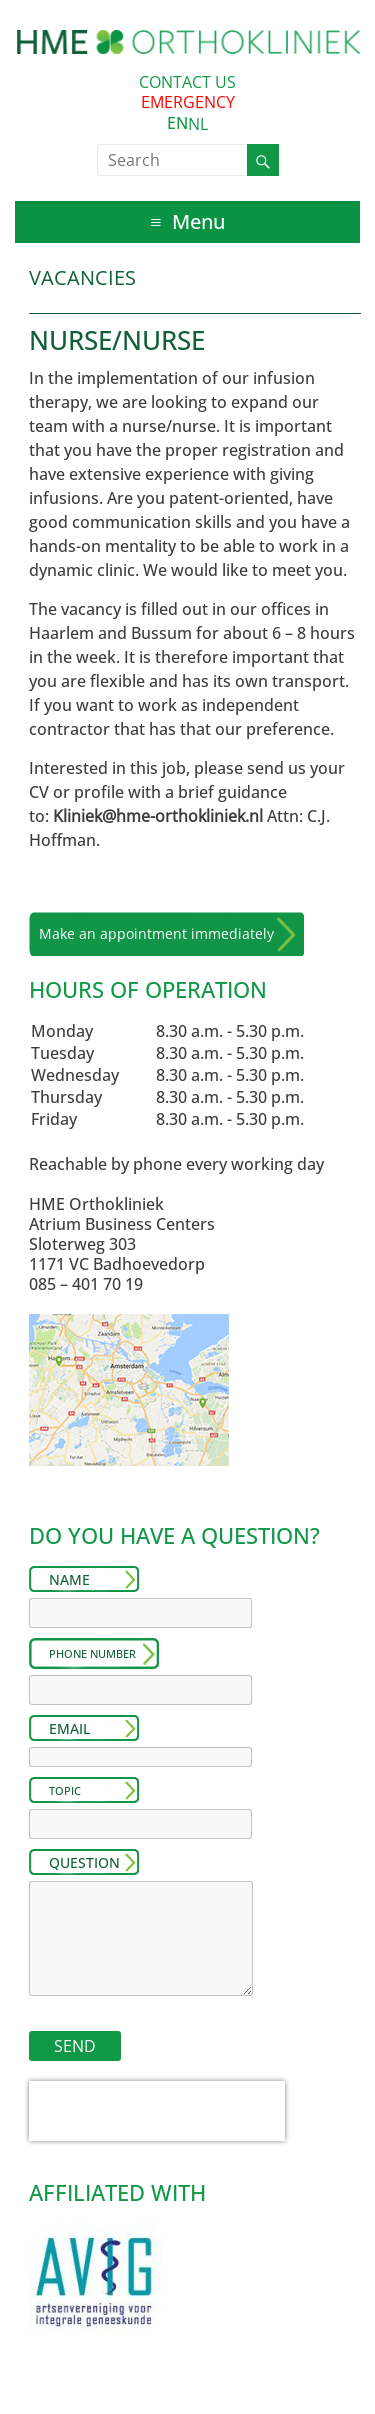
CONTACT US (187, 82)
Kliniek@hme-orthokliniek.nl (158, 816)
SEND (75, 2046)
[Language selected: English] (187, 123)
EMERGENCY (188, 102)
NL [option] (198, 124)
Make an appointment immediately (156, 933)
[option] (198, 124)
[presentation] (157, 2111)
